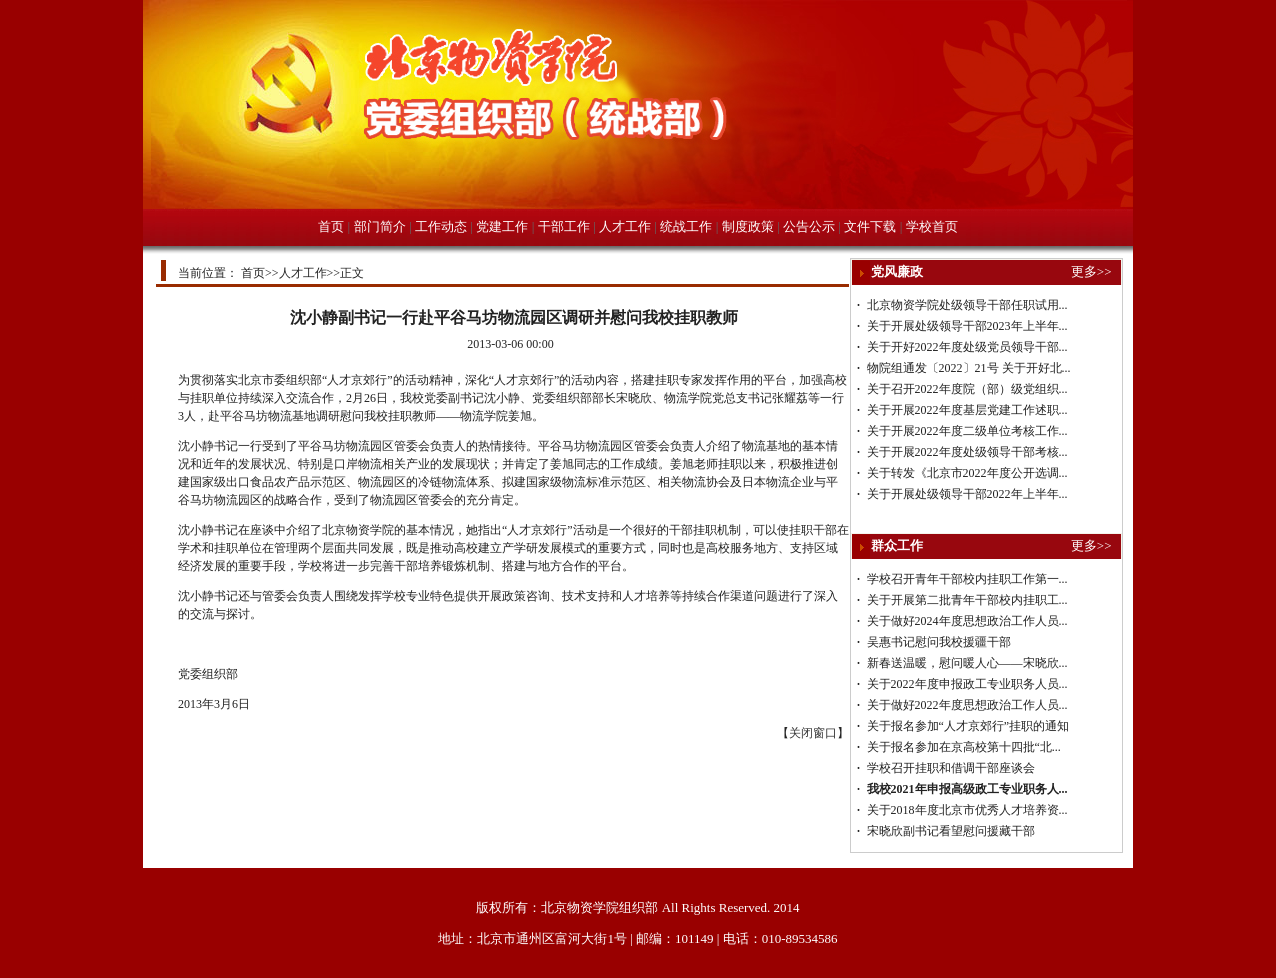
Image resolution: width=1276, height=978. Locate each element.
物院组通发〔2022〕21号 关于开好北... (969, 368)
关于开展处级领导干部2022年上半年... (967, 494)
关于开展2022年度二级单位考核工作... (967, 431)
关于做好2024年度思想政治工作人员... (967, 621)
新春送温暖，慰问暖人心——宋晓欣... (967, 663)
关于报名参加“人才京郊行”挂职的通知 (968, 726)
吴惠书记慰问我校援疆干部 (939, 642)
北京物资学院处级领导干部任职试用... (967, 305)
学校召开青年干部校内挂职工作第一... (967, 579)
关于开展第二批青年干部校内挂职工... (967, 600)
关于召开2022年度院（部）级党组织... (967, 389)
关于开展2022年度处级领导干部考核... (967, 452)
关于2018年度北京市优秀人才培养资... (967, 810)
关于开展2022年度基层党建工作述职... (967, 410)
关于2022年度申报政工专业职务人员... (967, 684)
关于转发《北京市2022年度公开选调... (967, 473)
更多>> (1091, 271)
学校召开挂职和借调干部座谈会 (951, 768)
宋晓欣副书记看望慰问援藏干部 (951, 831)
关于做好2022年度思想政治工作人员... (967, 705)
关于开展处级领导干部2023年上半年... (967, 326)
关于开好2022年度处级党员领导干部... (967, 347)
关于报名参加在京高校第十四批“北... (964, 747)
